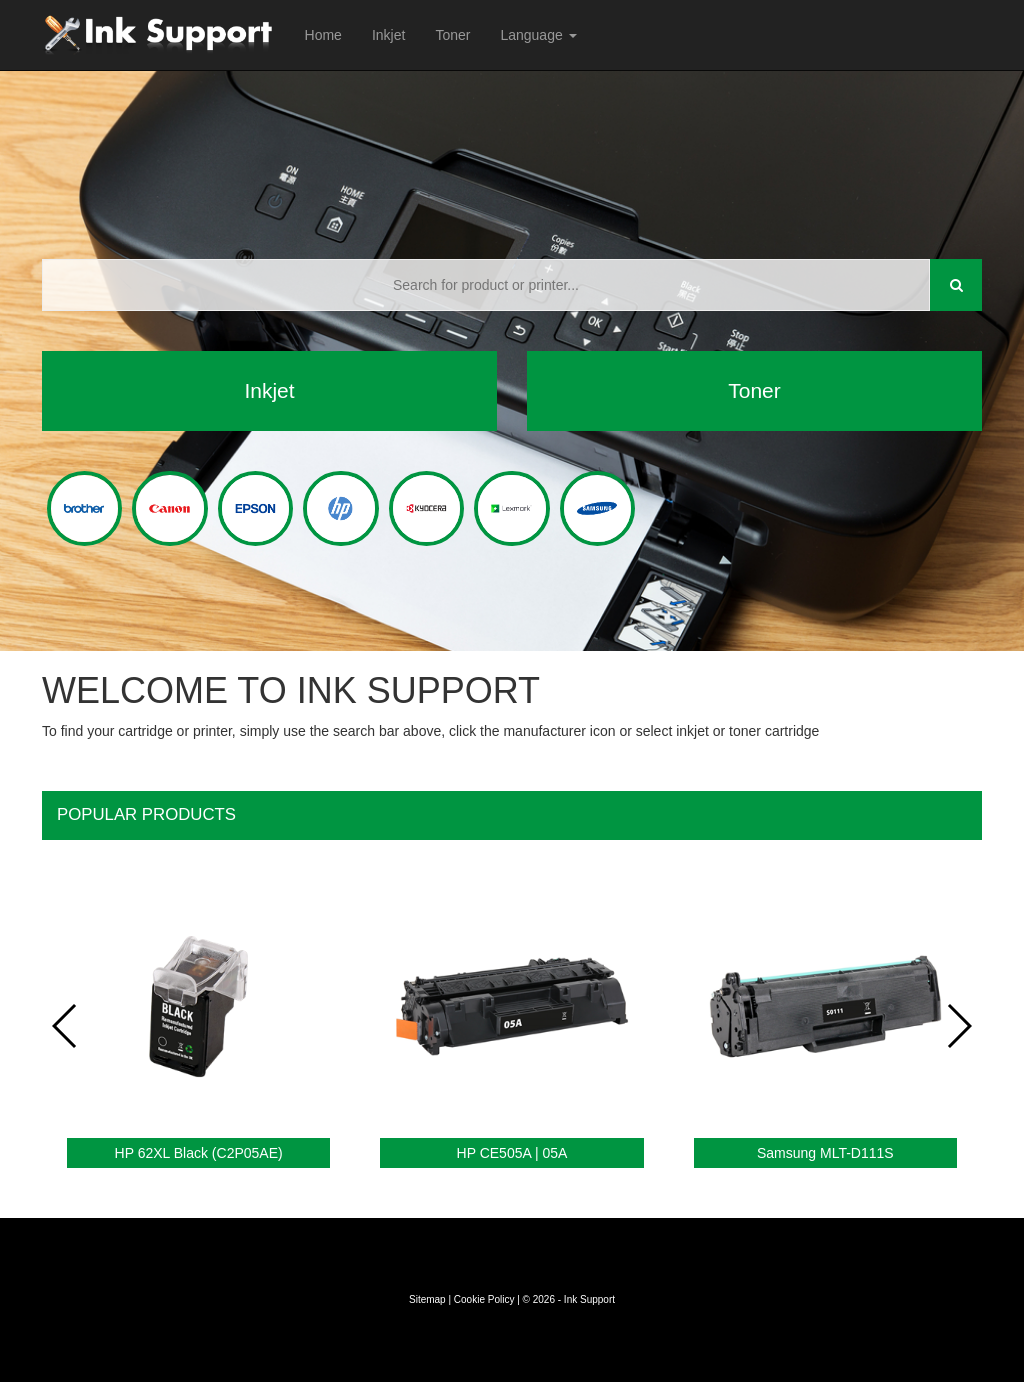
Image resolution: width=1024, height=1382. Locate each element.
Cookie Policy (484, 1299)
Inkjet (388, 35)
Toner (452, 35)
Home (323, 35)
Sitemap (427, 1299)
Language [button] (538, 35)
